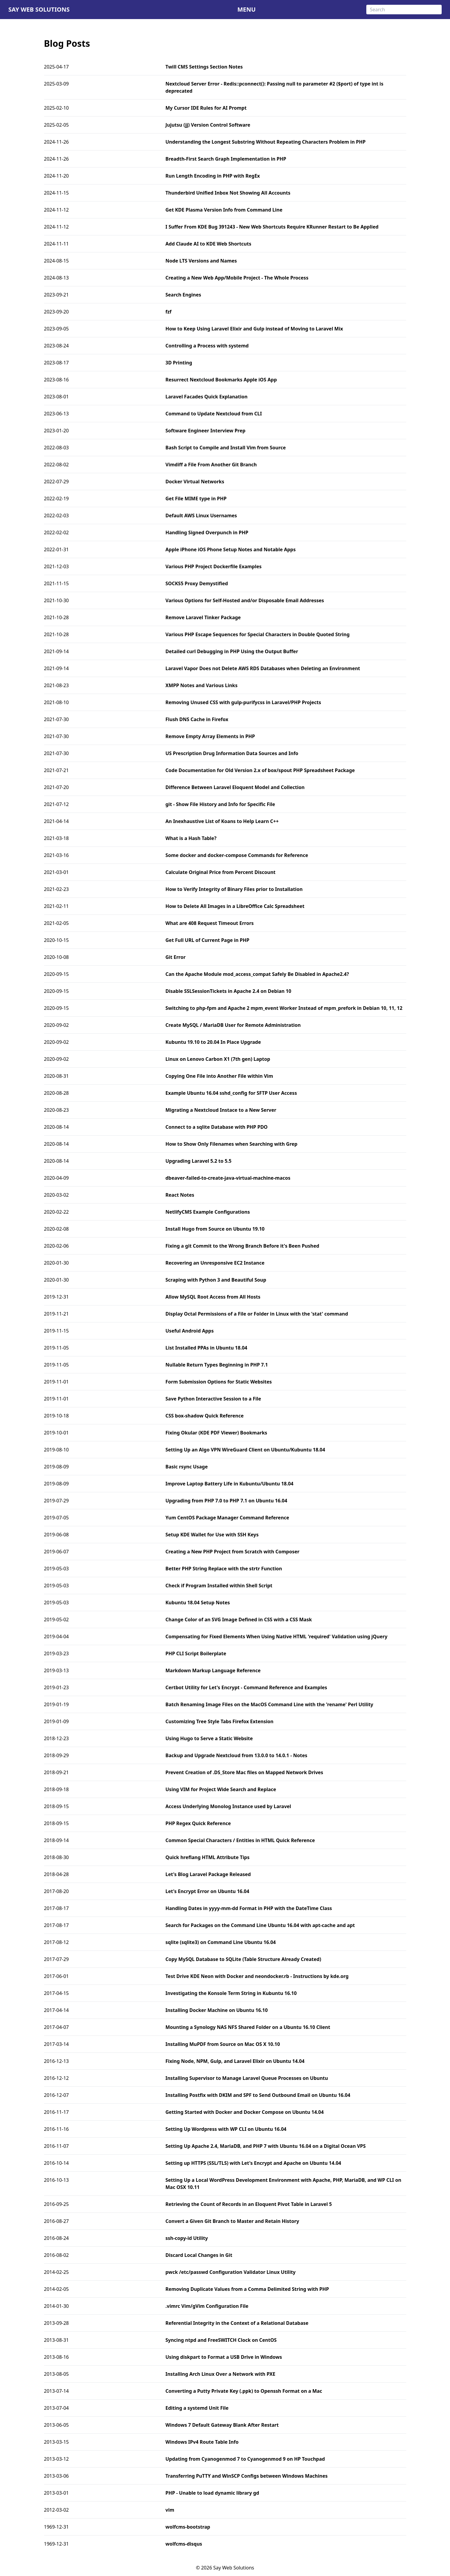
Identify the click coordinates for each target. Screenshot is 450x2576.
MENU (246, 9)
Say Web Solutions (39, 9)
